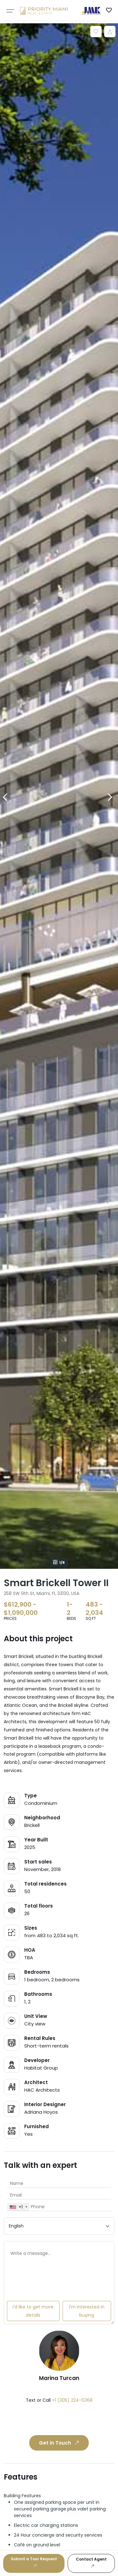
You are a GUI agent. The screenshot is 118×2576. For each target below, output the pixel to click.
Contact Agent (91, 2562)
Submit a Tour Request (34, 2562)
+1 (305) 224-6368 (72, 2400)
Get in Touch (60, 2442)
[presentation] (51, 2419)
